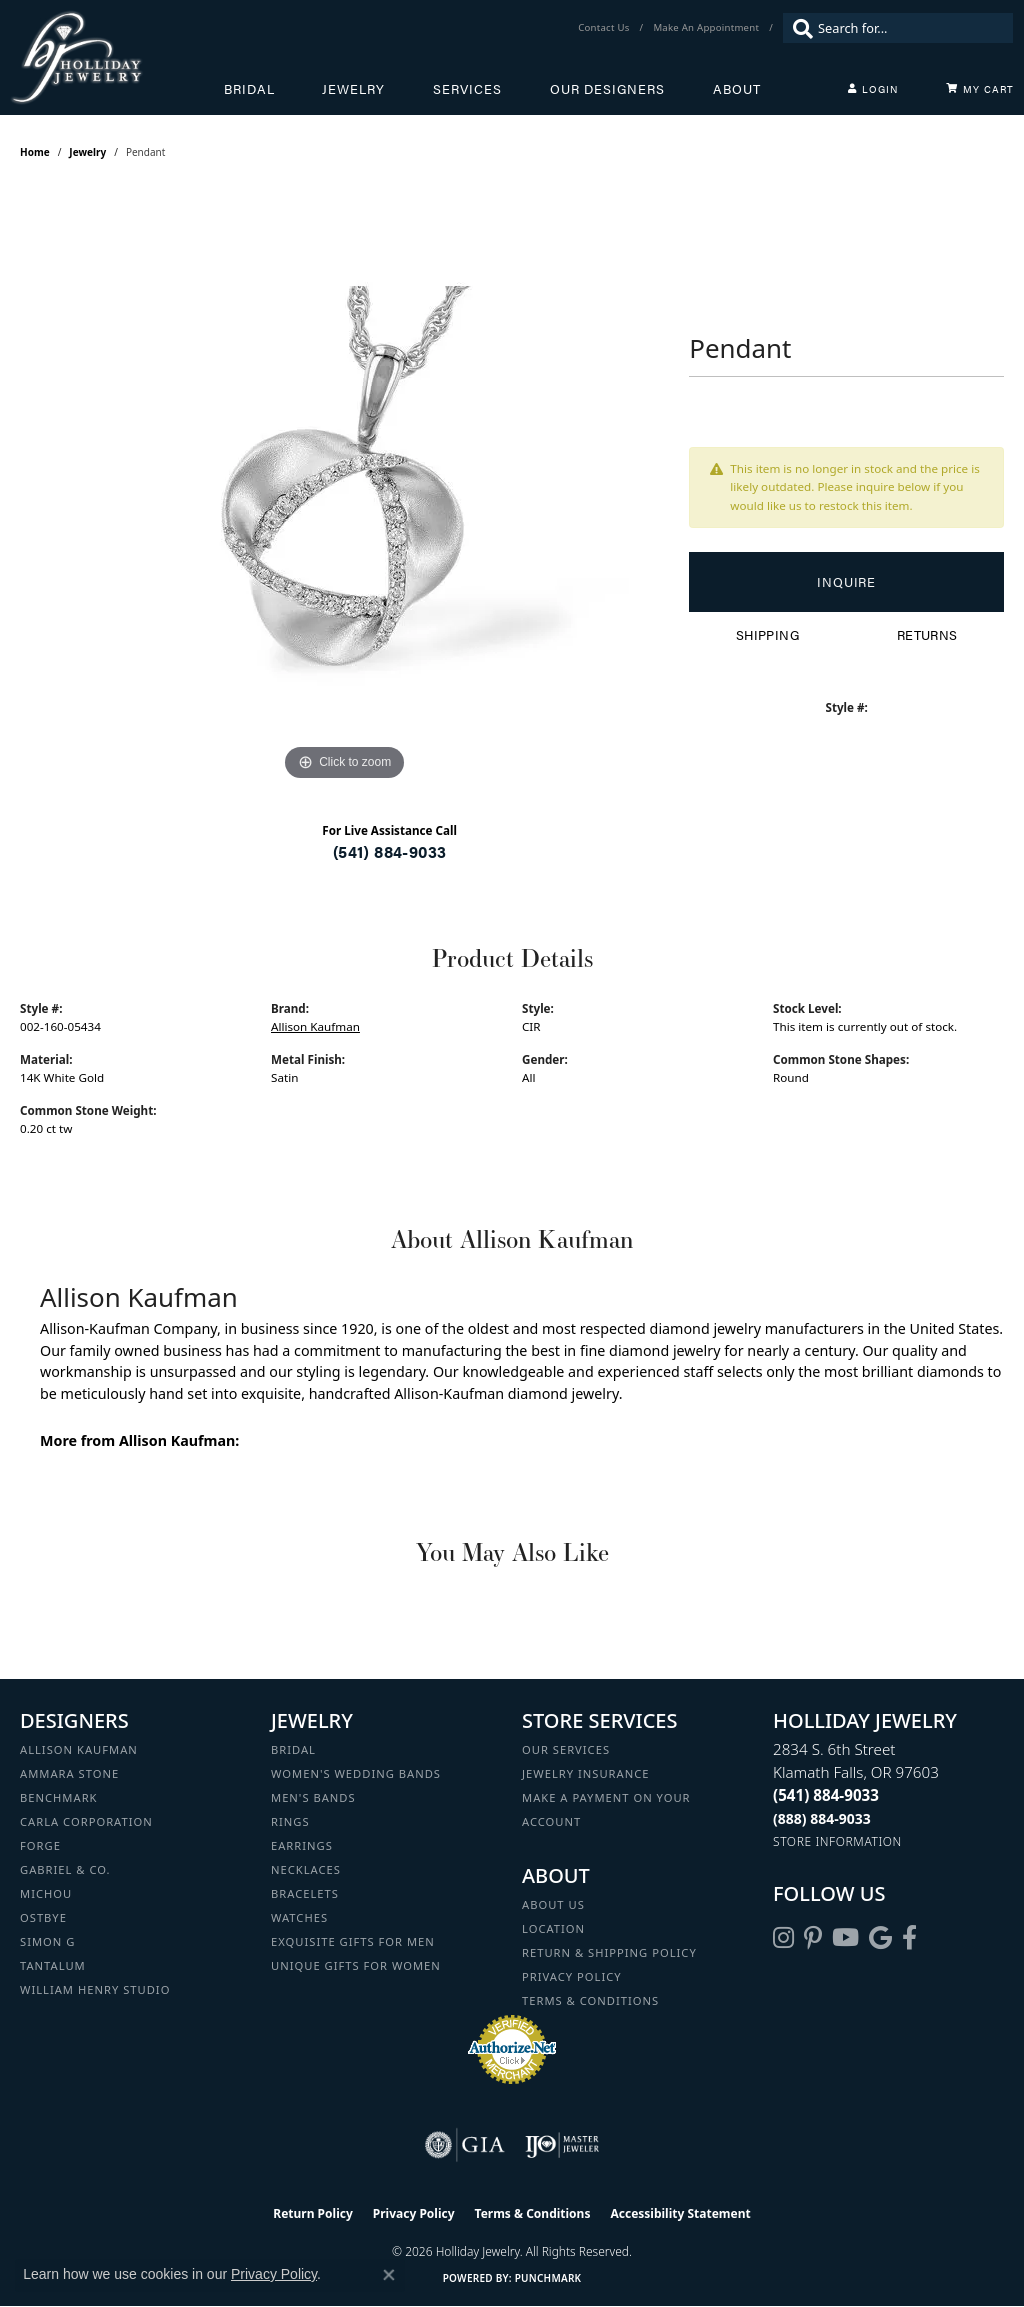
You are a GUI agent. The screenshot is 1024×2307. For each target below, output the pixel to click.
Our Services (566, 1749)
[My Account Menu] (873, 89)
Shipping (767, 635)
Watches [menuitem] (299, 1917)
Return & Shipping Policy (609, 1952)
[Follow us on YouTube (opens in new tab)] (845, 1938)
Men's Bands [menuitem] (313, 1797)
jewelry (87, 152)
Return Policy (313, 2213)
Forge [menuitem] (40, 1845)
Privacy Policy (572, 1976)
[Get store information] (837, 1841)
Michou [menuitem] (46, 1893)
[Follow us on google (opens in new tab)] (880, 1938)
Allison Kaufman (315, 1026)
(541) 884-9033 (390, 851)
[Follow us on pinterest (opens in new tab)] (813, 1938)
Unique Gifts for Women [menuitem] (356, 1965)
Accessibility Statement (680, 2213)
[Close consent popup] (389, 2275)
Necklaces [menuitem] (306, 1869)
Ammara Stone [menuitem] (69, 1773)
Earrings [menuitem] (302, 1845)
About (737, 89)
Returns (927, 635)
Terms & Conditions (590, 2000)
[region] (345, 486)
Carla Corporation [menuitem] (86, 1821)
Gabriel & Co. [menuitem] (65, 1869)
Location (553, 1928)
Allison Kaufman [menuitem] (79, 1749)
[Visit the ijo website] (562, 2145)
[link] (605, 28)
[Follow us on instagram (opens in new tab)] (783, 1938)
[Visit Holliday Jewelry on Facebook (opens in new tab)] (909, 1938)
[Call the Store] (826, 1795)
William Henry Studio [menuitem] (95, 1989)
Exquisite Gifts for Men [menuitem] (353, 1941)
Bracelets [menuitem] (305, 1893)
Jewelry (353, 89)
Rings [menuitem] (290, 1821)
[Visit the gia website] (465, 2145)
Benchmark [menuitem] (59, 1797)
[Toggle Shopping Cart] (980, 89)
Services (467, 89)
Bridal (249, 89)
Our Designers (607, 89)
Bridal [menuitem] (293, 1749)
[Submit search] (798, 28)
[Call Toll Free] (822, 1818)
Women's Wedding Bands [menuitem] (356, 1773)
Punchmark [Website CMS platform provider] (548, 2278)
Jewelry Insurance (585, 1773)
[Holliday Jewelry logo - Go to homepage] (117, 57)
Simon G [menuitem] (47, 1941)
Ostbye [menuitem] (43, 1917)
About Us (553, 1904)
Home (35, 152)
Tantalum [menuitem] (53, 1965)
